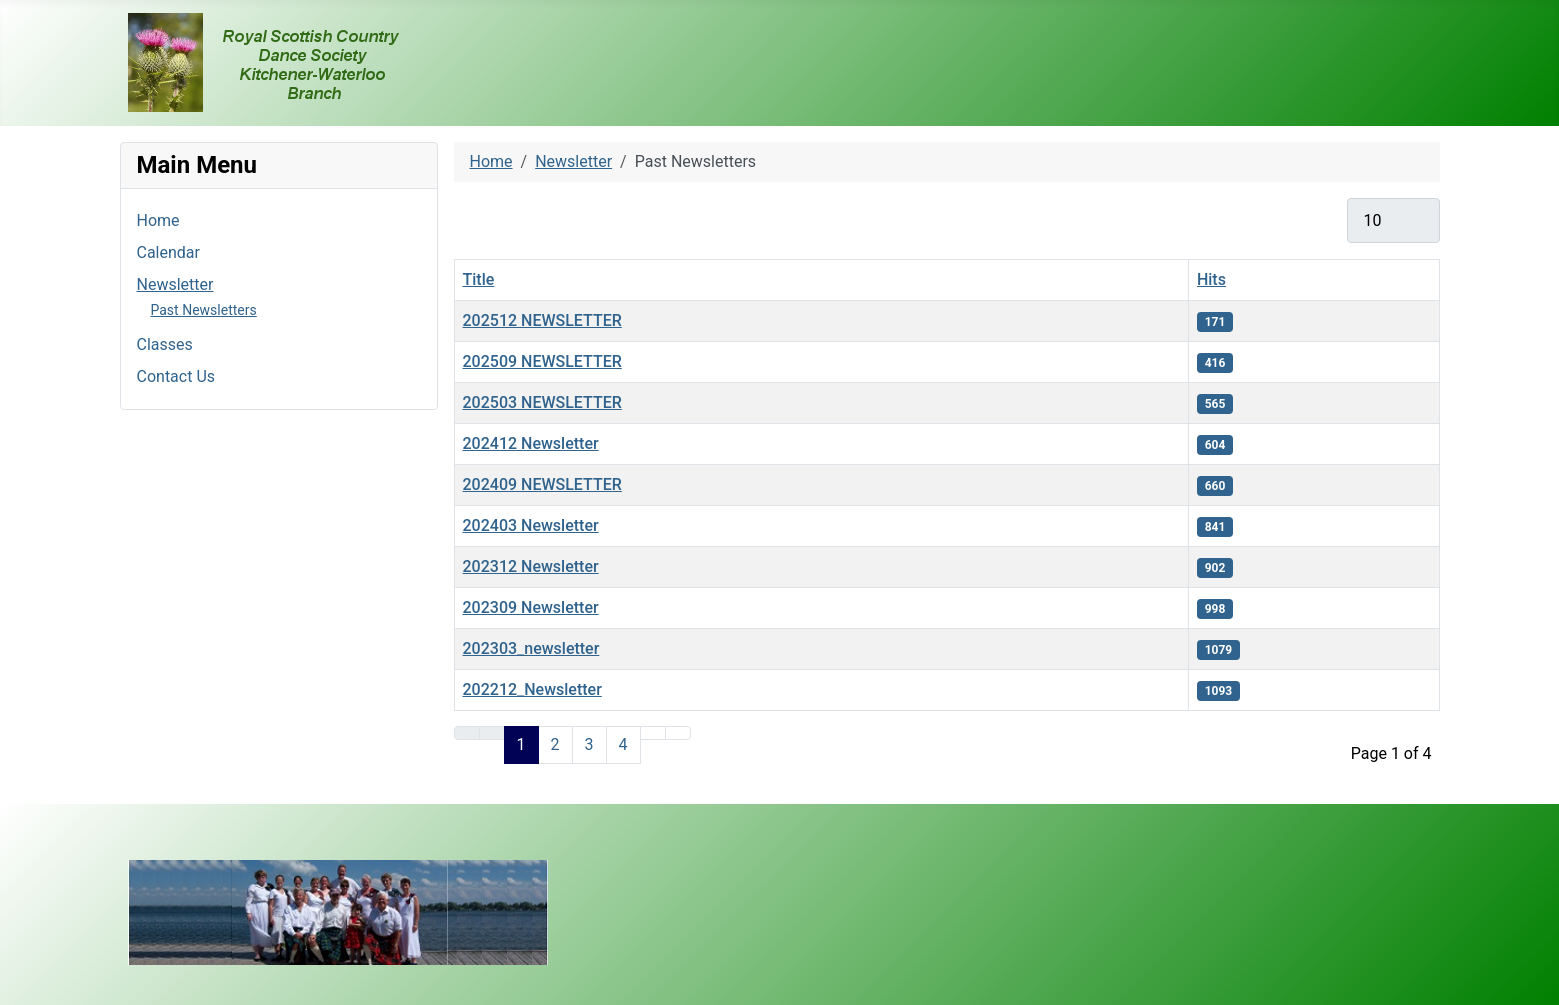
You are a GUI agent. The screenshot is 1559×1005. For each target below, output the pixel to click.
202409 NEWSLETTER (542, 484)
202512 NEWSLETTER (542, 320)
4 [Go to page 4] (623, 744)
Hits (1211, 279)
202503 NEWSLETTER (542, 402)
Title (479, 279)
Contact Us (176, 376)
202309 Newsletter (531, 607)
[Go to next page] (653, 733)
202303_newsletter (531, 648)
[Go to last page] (678, 733)
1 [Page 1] (521, 744)
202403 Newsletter (531, 525)
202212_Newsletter (532, 689)
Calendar (168, 252)
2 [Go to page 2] (555, 744)
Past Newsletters (204, 310)
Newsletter (175, 284)
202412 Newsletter (531, 443)
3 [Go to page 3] (589, 744)
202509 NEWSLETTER (542, 361)
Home (158, 220)
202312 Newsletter (531, 566)
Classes (165, 344)
